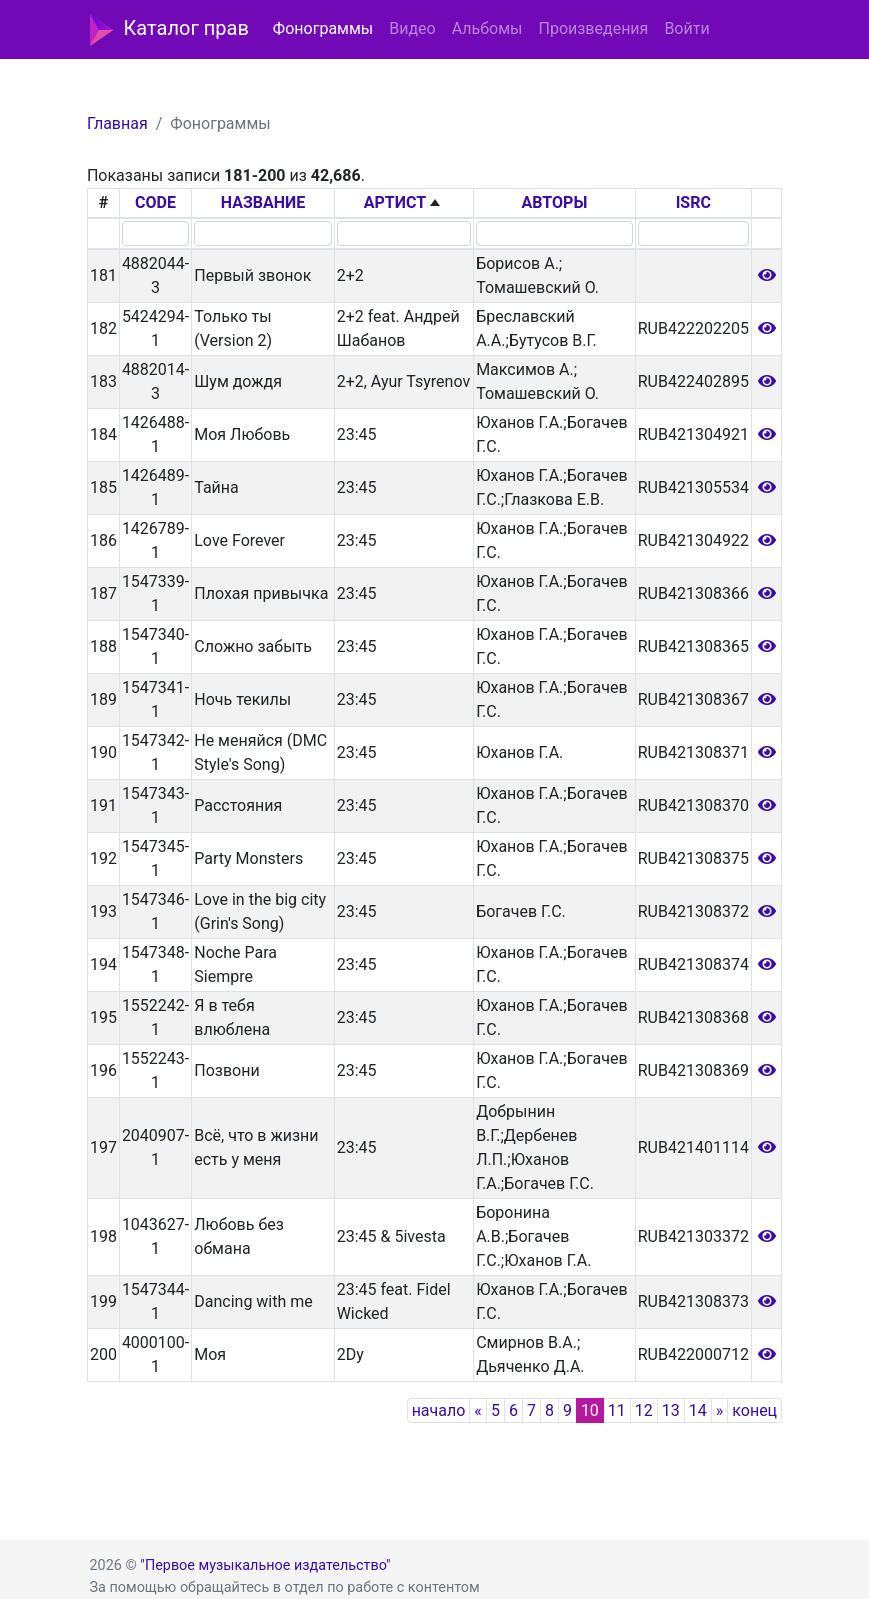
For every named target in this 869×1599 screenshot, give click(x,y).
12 (644, 1410)
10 (590, 1410)
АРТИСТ (395, 202)
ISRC (693, 202)
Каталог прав (169, 30)
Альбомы (487, 28)
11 (617, 1410)
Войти (686, 28)
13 (671, 1410)
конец (754, 1410)
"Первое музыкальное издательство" (265, 1565)
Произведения (593, 28)
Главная (117, 123)
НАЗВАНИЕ (263, 202)
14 (698, 1410)
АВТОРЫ (555, 202)
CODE (155, 202)
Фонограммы (323, 28)
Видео (412, 28)
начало (439, 1410)
